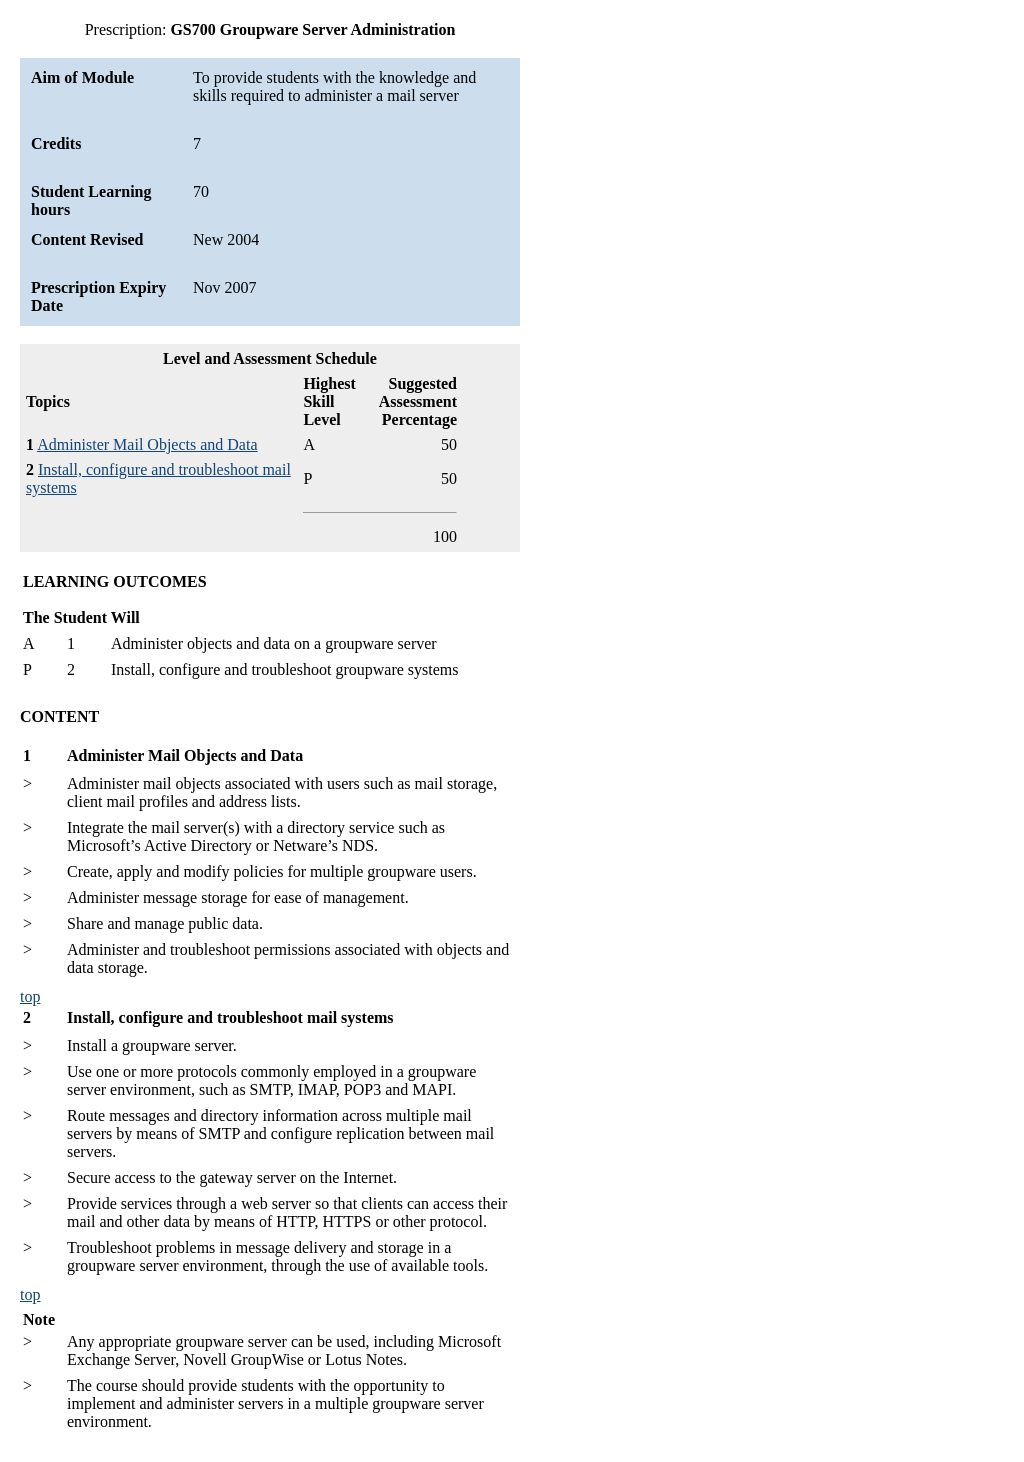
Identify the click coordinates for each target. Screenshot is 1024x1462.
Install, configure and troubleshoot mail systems (230, 1017)
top (30, 996)
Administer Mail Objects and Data (147, 444)
